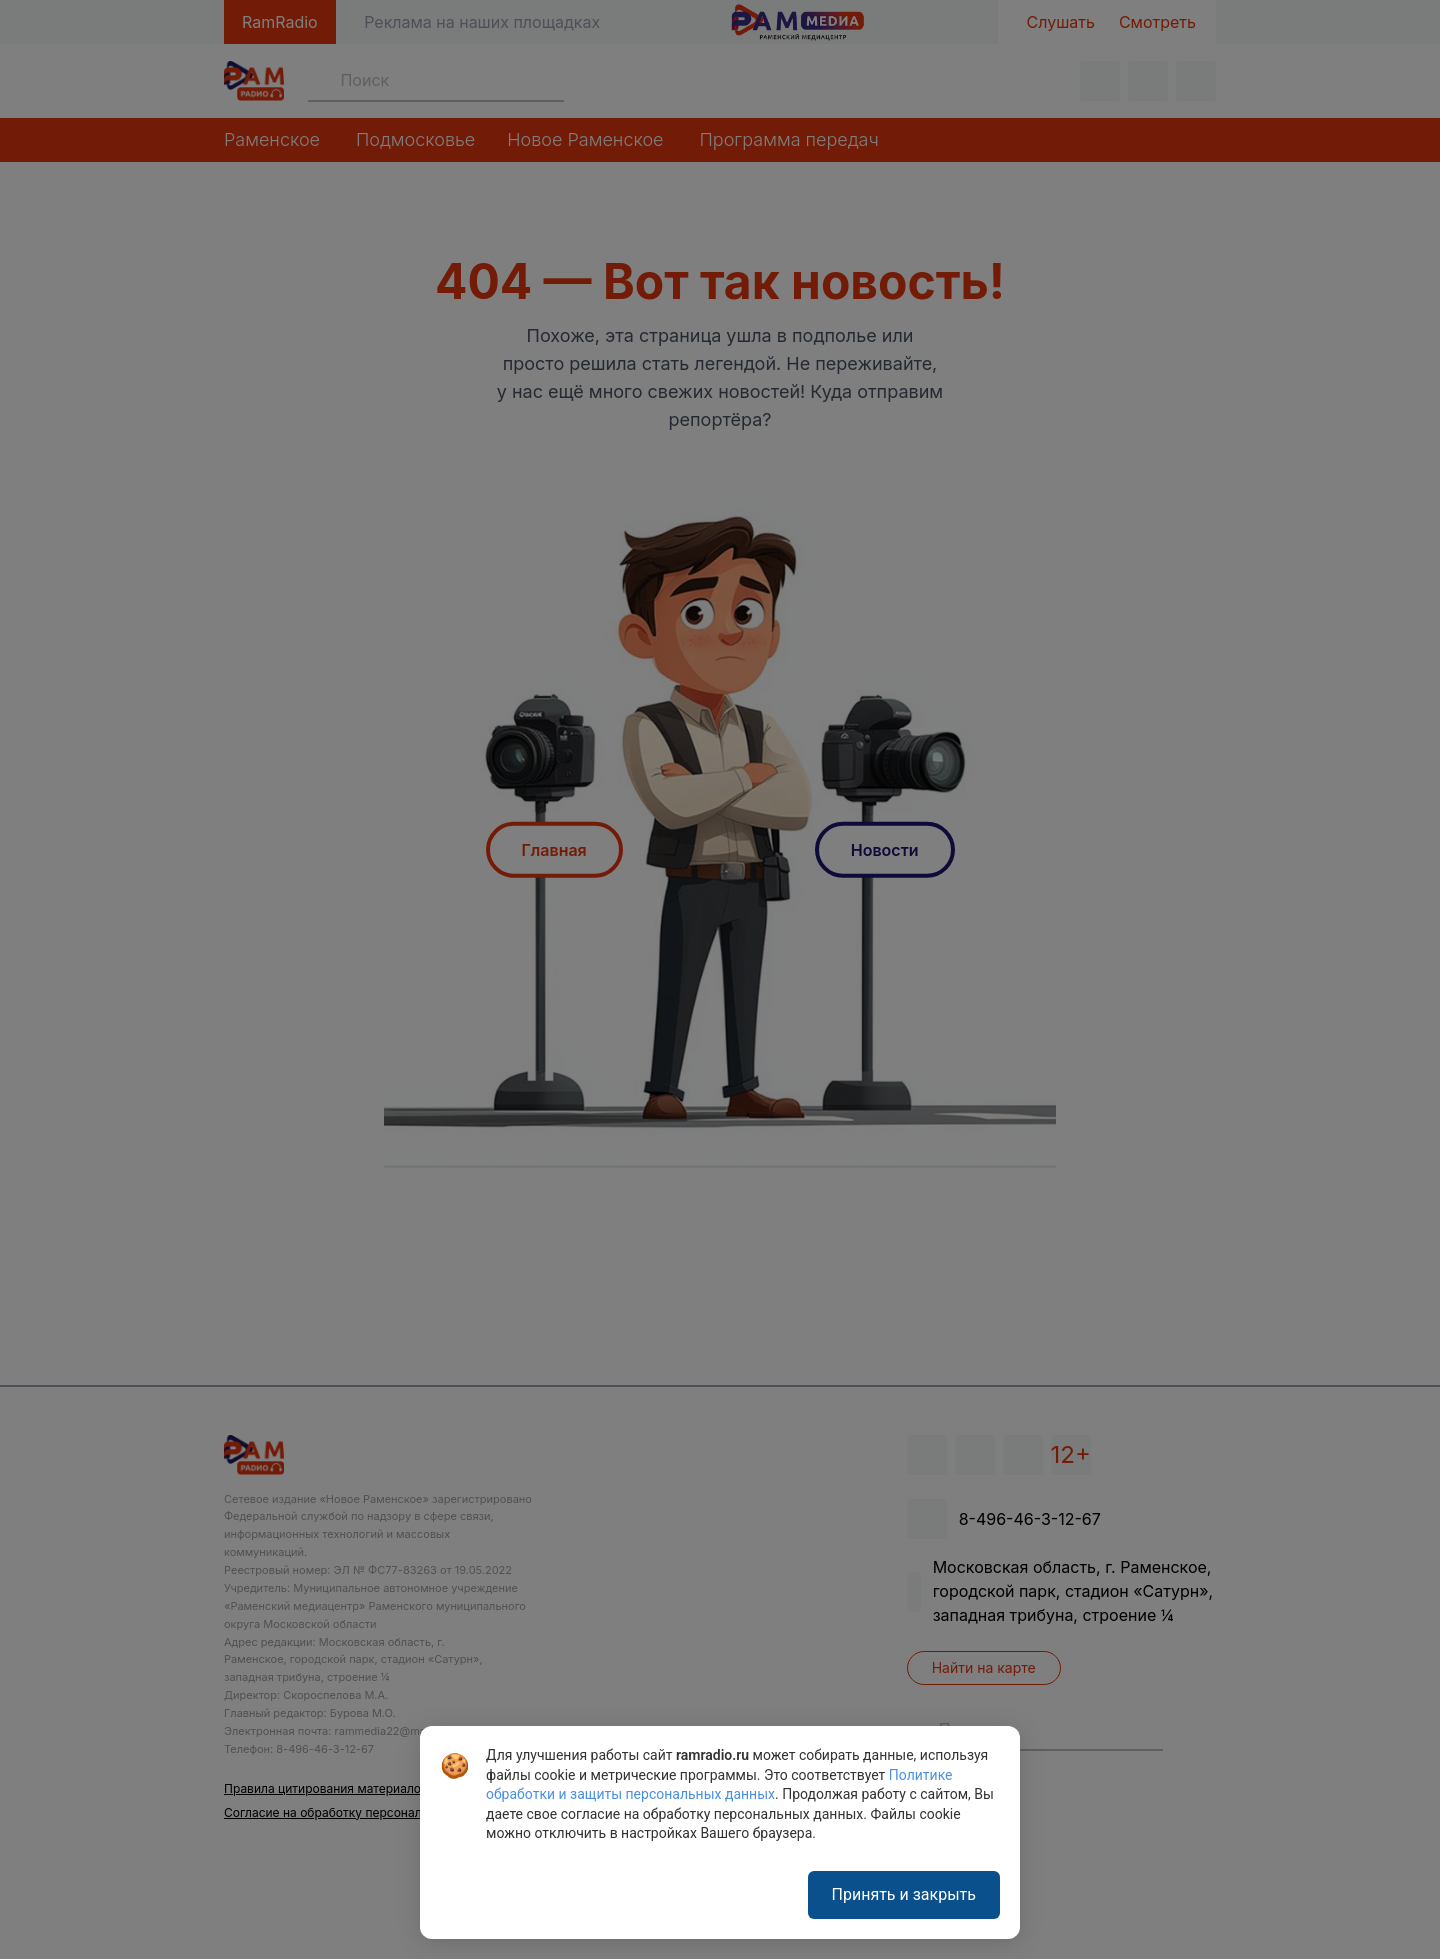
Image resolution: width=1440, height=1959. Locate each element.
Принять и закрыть (904, 1894)
